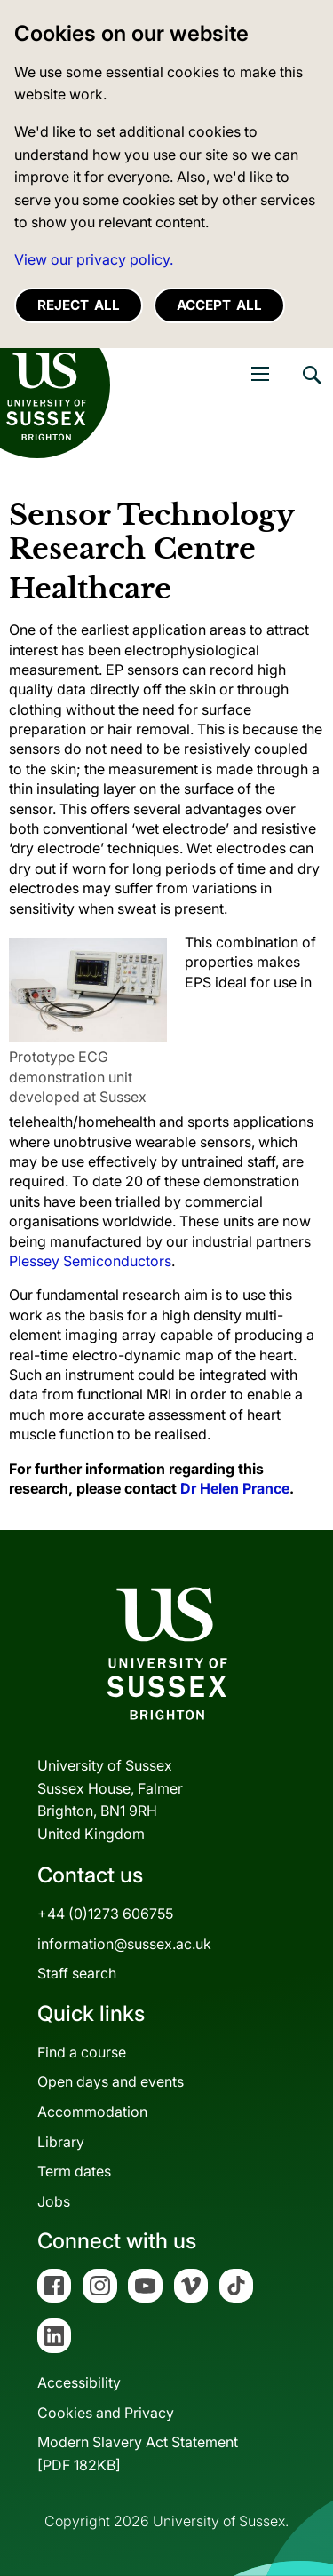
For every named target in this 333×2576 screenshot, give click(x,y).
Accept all (219, 305)
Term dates (74, 2171)
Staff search (76, 1973)
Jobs (53, 2201)
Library (60, 2142)
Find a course (81, 2052)
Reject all (78, 305)
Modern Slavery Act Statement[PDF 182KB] (137, 2453)
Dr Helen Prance (234, 1488)
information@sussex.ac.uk (124, 1944)
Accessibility (79, 2382)
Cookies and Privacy (105, 2412)
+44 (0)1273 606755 (105, 1913)
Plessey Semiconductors (90, 1261)
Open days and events (110, 2081)
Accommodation (92, 2111)
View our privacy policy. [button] (93, 259)
